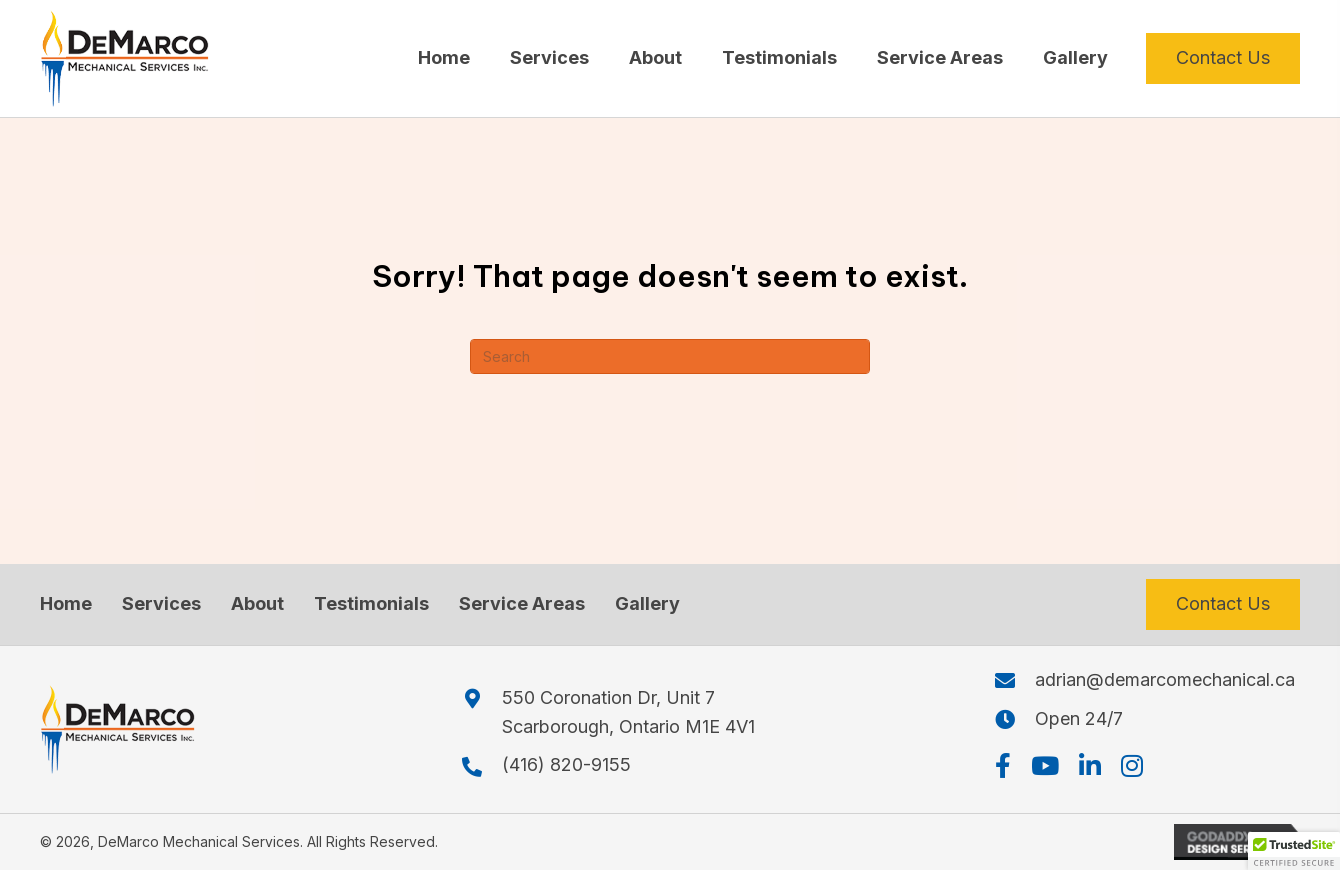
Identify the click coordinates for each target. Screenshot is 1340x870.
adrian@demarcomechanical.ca (1165, 679)
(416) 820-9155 (566, 764)
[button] (1003, 765)
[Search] (670, 356)
